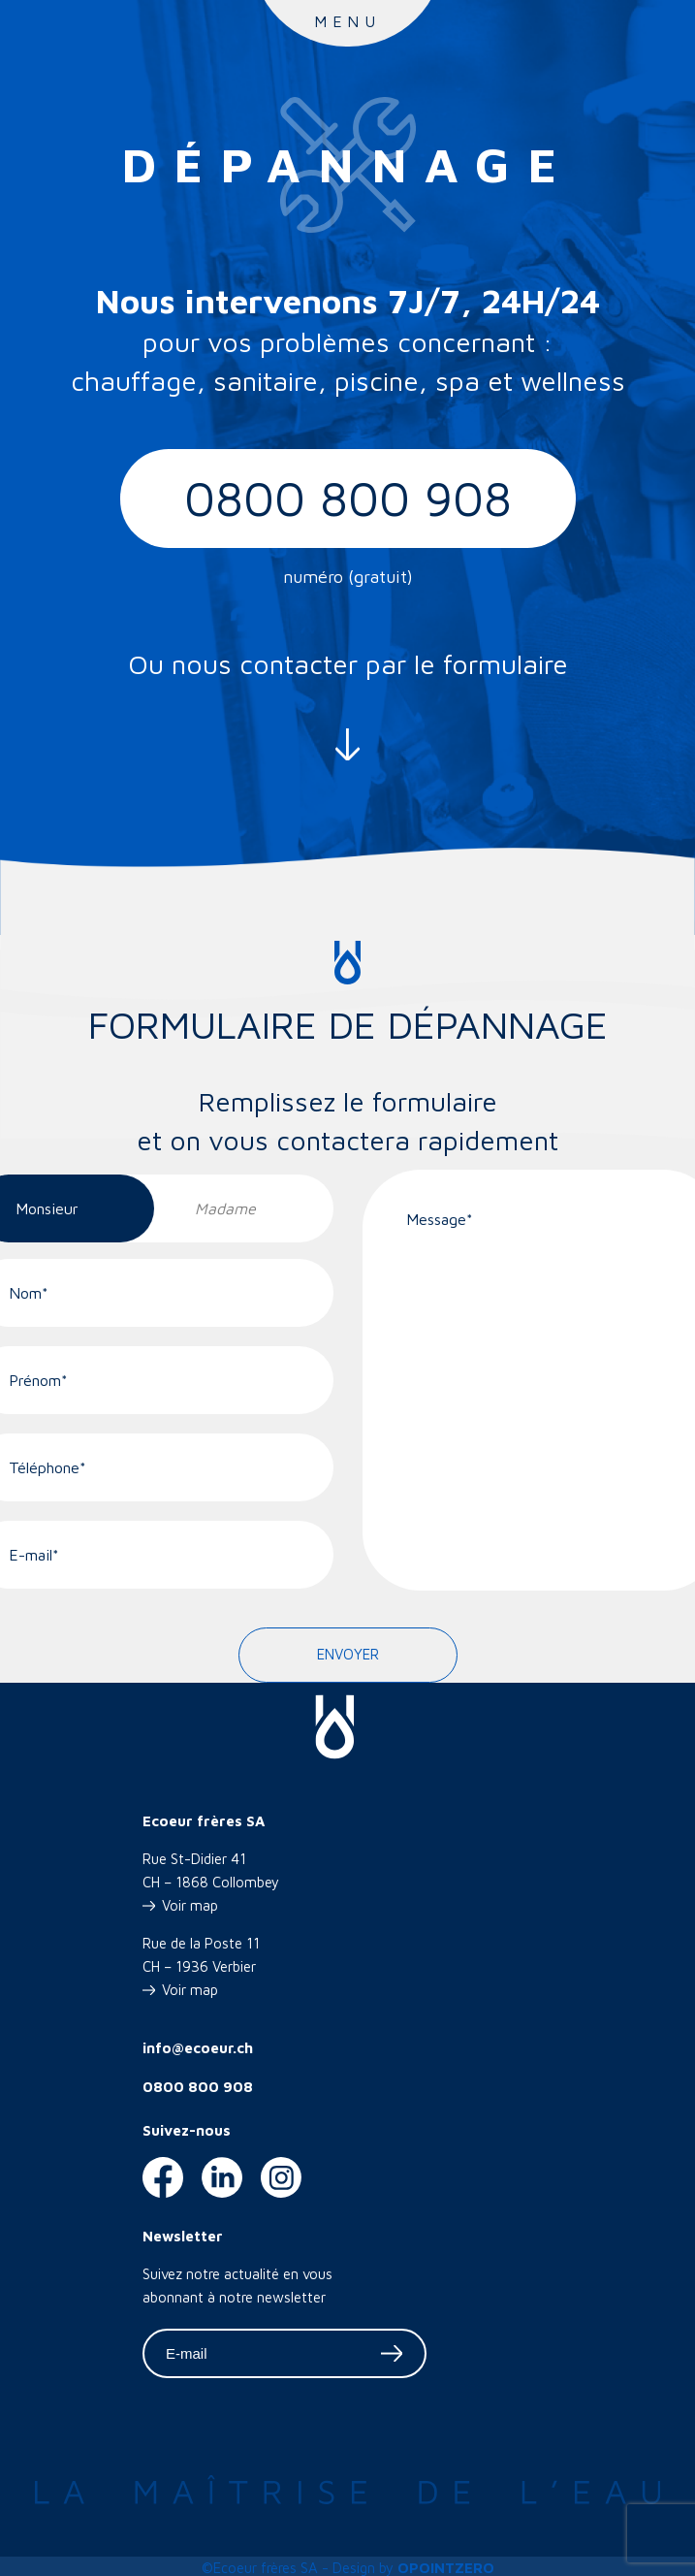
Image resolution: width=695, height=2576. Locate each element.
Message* (439, 1219)
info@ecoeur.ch (197, 2048)
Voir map (190, 1905)
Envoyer (348, 1654)
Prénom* (38, 1380)
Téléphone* (47, 1467)
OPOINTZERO (445, 2568)
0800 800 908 (348, 498)
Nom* (28, 1293)
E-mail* (34, 1554)
